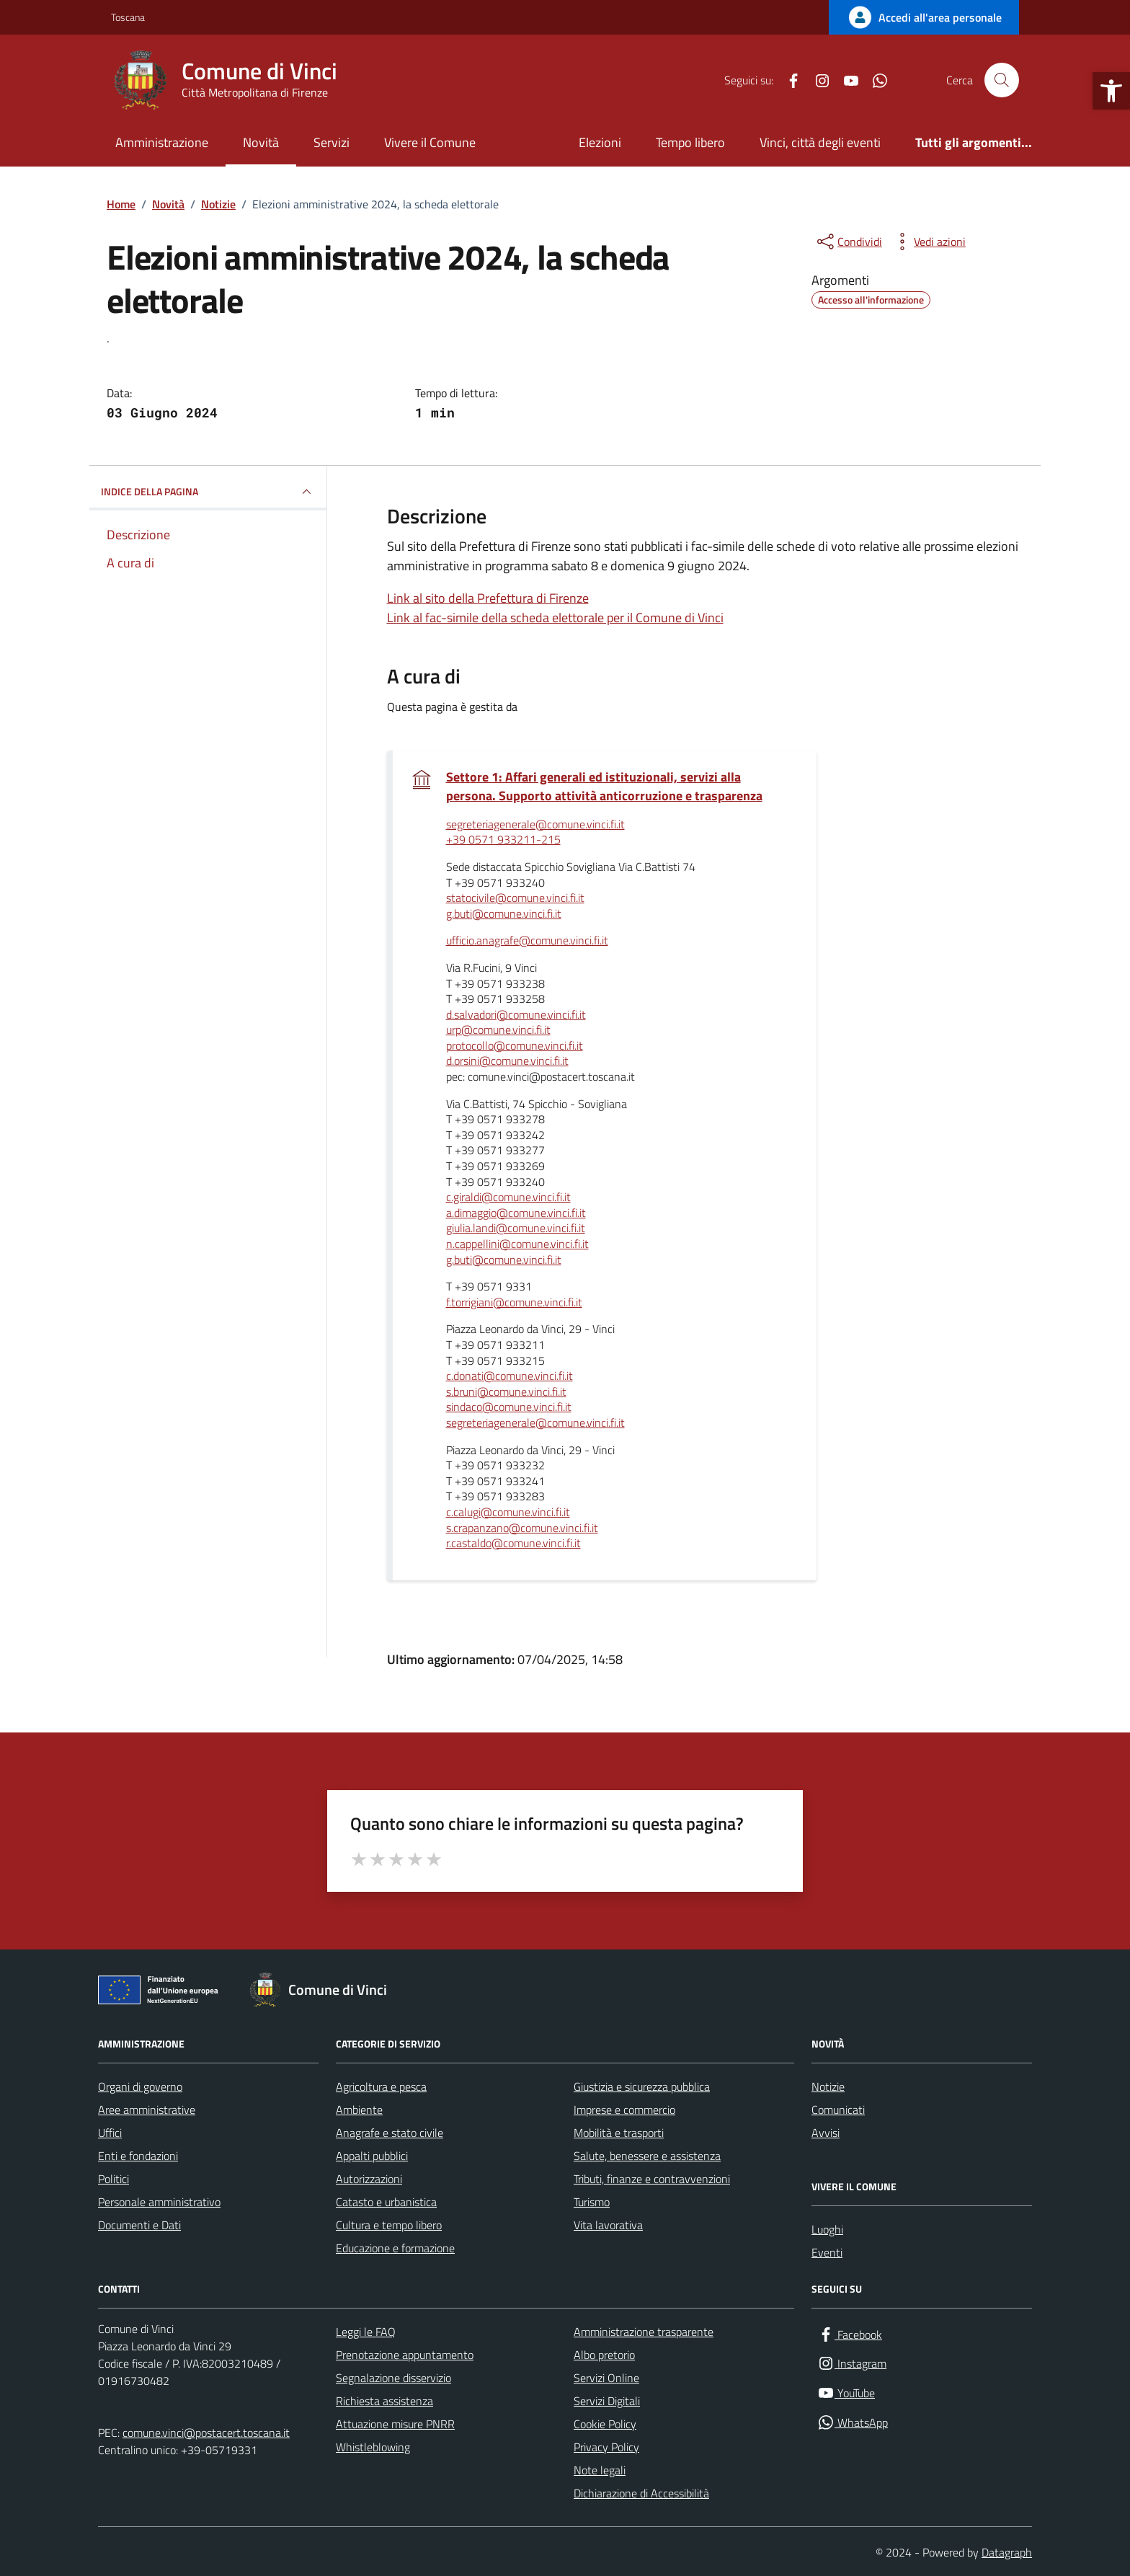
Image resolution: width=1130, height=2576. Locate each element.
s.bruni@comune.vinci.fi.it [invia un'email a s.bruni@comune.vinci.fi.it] (506, 1392)
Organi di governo (140, 2086)
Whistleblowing (373, 2447)
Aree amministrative (146, 2109)
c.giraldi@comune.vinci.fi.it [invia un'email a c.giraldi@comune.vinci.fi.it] (508, 1197)
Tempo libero (690, 142)
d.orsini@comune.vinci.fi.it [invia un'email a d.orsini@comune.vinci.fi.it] (507, 1061)
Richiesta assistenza (384, 2400)
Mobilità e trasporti (619, 2132)
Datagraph (1007, 2552)
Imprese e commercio (624, 2109)
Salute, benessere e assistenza (647, 2155)
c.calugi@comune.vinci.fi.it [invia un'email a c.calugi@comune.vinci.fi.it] (508, 1513)
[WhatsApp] (874, 80)
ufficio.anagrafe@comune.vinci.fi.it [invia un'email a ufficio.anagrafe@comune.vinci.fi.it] (527, 941)
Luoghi (827, 2229)
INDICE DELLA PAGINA (208, 491)
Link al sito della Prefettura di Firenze (488, 598)
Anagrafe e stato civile (389, 2132)
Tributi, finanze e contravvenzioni (652, 2178)
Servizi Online (606, 2377)
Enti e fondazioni (138, 2155)
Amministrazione (161, 142)
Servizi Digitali (607, 2400)
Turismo (592, 2201)
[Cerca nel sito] (1001, 80)
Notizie (828, 2086)
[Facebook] (787, 80)
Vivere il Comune (430, 142)
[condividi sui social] (848, 241)
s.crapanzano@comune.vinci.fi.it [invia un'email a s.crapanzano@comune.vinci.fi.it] (522, 1528)
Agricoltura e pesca (381, 2086)
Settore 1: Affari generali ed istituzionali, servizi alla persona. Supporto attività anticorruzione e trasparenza (605, 786)
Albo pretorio (604, 2354)
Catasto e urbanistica (386, 2201)
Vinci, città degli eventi (820, 142)
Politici (113, 2178)
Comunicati (838, 2109)
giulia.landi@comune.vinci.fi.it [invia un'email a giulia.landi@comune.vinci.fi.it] (515, 1228)
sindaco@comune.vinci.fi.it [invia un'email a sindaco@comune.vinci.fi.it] (508, 1407)
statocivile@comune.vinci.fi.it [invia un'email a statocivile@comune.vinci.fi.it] (515, 898)
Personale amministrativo (159, 2201)
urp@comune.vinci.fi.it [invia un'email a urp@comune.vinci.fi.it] (498, 1030)
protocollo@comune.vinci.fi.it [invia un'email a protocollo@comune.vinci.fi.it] (514, 1046)
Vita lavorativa (608, 2225)
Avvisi (825, 2132)
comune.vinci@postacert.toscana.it (206, 2432)
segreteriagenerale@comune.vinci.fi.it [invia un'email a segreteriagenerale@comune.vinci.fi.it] (535, 825)
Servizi (331, 142)
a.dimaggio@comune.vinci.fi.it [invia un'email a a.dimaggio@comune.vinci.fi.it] (516, 1213)
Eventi (826, 2252)
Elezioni (600, 142)
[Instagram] (816, 80)
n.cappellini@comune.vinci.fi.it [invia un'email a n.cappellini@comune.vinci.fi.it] (517, 1244)
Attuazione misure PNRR (395, 2424)
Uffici (110, 2132)
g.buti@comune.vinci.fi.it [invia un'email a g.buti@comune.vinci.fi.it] (503, 914)
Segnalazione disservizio (393, 2377)
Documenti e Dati (139, 2225)
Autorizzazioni (369, 2178)
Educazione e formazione (395, 2248)
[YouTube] (845, 80)
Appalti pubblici (372, 2155)
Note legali (600, 2470)
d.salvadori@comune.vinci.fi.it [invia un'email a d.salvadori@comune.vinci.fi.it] (516, 1015)
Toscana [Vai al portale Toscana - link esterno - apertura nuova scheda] (128, 17)
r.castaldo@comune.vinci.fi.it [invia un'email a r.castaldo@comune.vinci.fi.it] (513, 1544)
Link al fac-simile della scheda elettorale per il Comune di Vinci (555, 617)
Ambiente (359, 2109)
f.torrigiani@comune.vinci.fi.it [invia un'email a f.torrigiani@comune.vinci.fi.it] (514, 1303)
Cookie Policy (605, 2424)
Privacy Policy (606, 2447)
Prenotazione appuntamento (404, 2354)
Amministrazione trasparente (643, 2331)
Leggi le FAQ (366, 2331)
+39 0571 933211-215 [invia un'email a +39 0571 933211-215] (503, 840)
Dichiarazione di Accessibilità (641, 2493)
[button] (1111, 91)
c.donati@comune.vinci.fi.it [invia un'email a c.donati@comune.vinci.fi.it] (509, 1376)
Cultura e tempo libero (389, 2225)
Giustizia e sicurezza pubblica (642, 2086)
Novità (261, 142)
